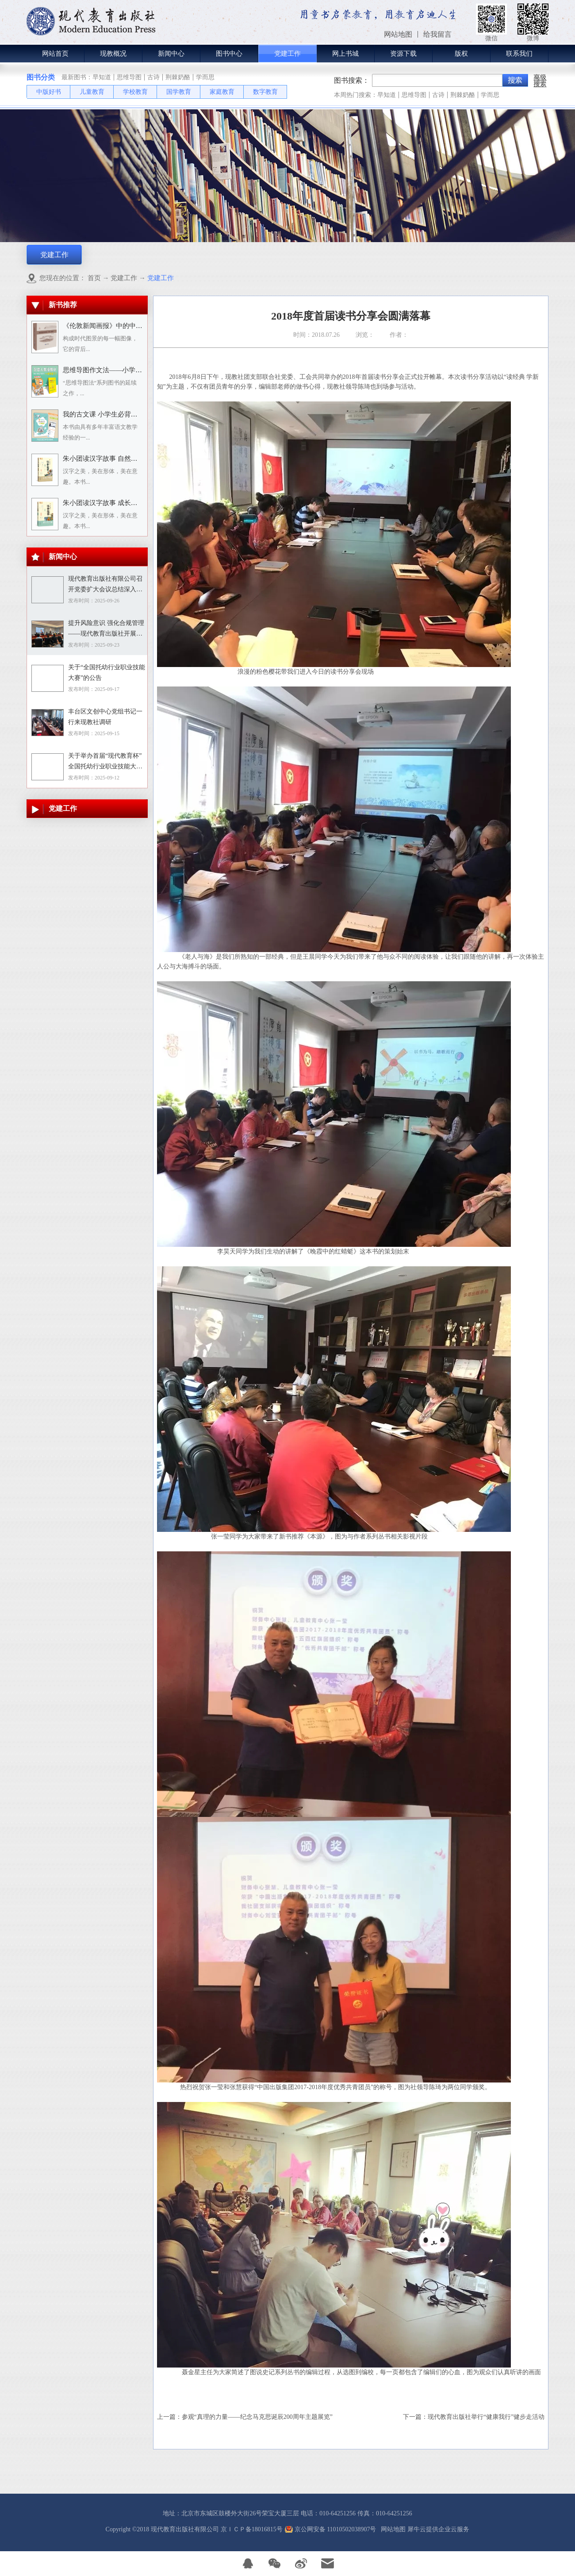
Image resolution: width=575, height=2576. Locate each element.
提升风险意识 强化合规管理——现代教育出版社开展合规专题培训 (106, 629)
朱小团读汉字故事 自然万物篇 (107, 458)
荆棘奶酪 (177, 77)
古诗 (153, 77)
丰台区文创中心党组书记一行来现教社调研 (105, 716)
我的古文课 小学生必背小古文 (107, 414)
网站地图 (392, 2529)
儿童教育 (92, 92)
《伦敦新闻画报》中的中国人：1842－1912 (125, 325)
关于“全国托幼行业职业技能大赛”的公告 (106, 672)
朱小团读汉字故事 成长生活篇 (107, 502)
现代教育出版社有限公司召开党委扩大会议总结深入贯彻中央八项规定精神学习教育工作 (105, 585)
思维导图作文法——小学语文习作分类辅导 (125, 370)
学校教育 (135, 92)
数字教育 (265, 92)
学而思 (205, 77)
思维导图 (129, 77)
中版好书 (48, 92)
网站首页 (55, 53)
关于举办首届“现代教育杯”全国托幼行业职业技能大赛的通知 (105, 762)
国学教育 (178, 92)
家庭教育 (222, 92)
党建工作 (124, 278)
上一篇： (245, 2417)
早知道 (101, 77)
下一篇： (473, 2417)
